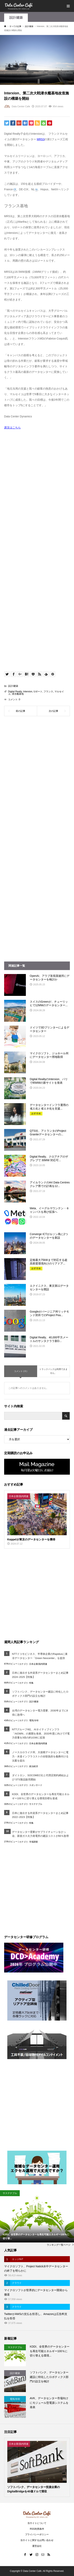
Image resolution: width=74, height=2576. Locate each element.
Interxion (27, 691)
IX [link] (15, 189)
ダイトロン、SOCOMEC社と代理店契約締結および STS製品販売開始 (40, 1777)
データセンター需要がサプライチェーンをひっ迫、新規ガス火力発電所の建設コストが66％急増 (40, 1834)
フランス (48, 691)
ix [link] (36, 189)
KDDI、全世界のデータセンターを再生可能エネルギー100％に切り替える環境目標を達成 (40, 1796)
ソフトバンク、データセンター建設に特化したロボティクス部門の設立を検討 (40, 1693)
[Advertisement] (37, 549)
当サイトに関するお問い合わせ (36, 2540)
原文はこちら (12, 427)
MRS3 (41, 139)
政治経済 (33, 1766)
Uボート (38, 691)
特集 (31, 1683)
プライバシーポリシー (37, 2534)
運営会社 (37, 2546)
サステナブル (35, 1804)
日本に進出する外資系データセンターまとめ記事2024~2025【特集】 (40, 1674)
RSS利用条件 (37, 2529)
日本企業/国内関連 (38, 1664)
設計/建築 (16, 17)
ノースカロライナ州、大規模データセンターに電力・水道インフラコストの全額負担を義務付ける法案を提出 (40, 1756)
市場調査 (33, 1842)
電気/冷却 (33, 1720)
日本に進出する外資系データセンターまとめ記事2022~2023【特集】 (40, 1815)
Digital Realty (15, 691)
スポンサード (35, 1785)
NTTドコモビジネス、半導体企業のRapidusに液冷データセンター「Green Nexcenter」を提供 (39, 1656)
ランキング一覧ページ (58, 2244)
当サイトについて (36, 2523)
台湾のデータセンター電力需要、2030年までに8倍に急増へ (40, 1712)
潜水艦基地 (18, 694)
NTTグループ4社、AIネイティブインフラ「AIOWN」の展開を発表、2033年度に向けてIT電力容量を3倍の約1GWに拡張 (41, 1733)
